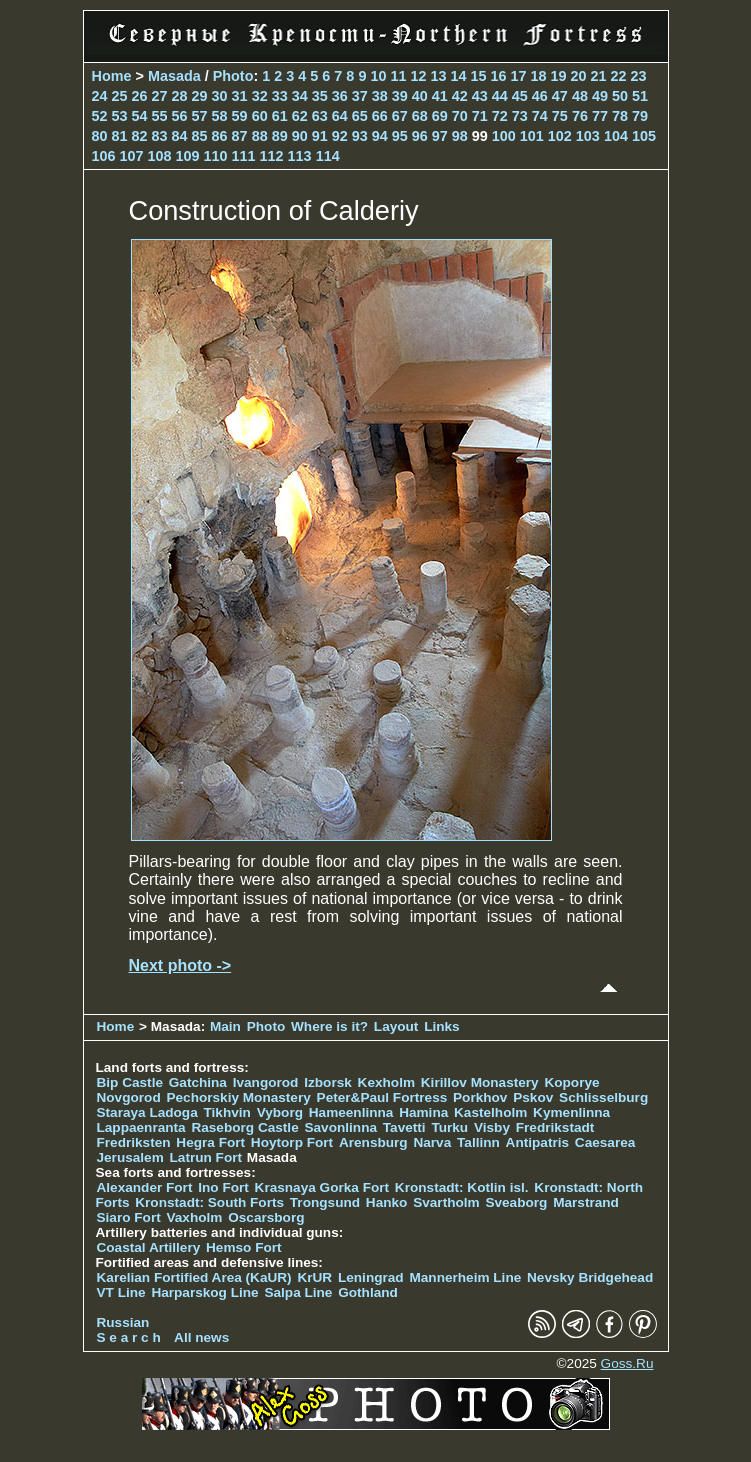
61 (280, 116)
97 (440, 136)
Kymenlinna (571, 1112)
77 (600, 116)
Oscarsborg (266, 1217)
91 (320, 136)
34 (300, 96)
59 (240, 116)
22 (619, 76)
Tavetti (404, 1127)
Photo (233, 76)
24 (100, 96)
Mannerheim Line (465, 1277)
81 (120, 136)
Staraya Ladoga (147, 1112)
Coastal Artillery (149, 1247)
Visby (492, 1127)
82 (140, 136)
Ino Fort (223, 1187)
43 (480, 96)
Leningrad (371, 1277)
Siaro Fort (129, 1217)
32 (260, 96)
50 (620, 96)
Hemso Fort (244, 1247)
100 (504, 136)
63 (320, 116)
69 (440, 116)
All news (201, 1337)
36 (340, 96)
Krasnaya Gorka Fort (322, 1187)
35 (320, 96)
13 (438, 76)
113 (300, 156)
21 (599, 76)
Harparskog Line (204, 1292)
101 (532, 136)
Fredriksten (134, 1142)
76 (580, 116)
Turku (449, 1127)
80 (100, 136)
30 (220, 96)
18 (539, 76)
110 (216, 156)
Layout (396, 1026)
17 (519, 76)
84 (180, 136)
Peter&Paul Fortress (382, 1097)
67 (400, 116)
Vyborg (280, 1112)
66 (380, 116)
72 (500, 116)
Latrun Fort (206, 1157)
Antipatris (537, 1142)
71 (480, 116)
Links (442, 1026)
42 (460, 96)
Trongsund (325, 1202)
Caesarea (605, 1142)
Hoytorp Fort (292, 1142)
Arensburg (373, 1142)
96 (420, 136)
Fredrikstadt (555, 1127)
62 (300, 116)
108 (160, 156)
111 (244, 156)
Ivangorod (266, 1082)
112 (272, 156)
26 (140, 96)
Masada (174, 76)
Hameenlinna (351, 1112)
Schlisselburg (603, 1097)
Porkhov (480, 1097)
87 (240, 136)
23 (639, 76)
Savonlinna (340, 1127)
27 (160, 96)
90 (300, 136)
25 (120, 96)
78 (620, 116)
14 (458, 76)
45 (520, 96)
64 (340, 116)
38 (380, 96)
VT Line (121, 1292)
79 (640, 116)
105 (644, 136)
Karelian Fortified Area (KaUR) (194, 1277)
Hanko (387, 1202)
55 (160, 116)
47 (560, 96)
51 (640, 96)
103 (588, 136)
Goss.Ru (627, 1363)
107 (132, 156)
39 (400, 96)
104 (616, 136)
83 (160, 136)
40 (420, 96)
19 (559, 76)
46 (540, 96)
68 (420, 116)
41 (440, 96)
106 (104, 156)
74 (540, 116)
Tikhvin (227, 1112)
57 (200, 116)
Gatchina (198, 1082)
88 (260, 136)
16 (498, 76)
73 (520, 116)
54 (140, 116)
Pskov (533, 1097)
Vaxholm (194, 1217)
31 (240, 96)
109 (188, 156)
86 (220, 136)
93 (360, 136)
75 (560, 116)
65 (360, 116)
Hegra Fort (210, 1142)
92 (340, 136)
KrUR (314, 1277)
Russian (123, 1322)
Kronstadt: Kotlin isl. (462, 1187)
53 (120, 116)
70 (460, 116)
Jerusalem (130, 1157)
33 (280, 96)
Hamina (423, 1112)
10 (378, 76)
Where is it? (329, 1026)
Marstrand (586, 1202)
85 (200, 136)
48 (580, 96)
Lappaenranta (141, 1127)
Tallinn (478, 1142)
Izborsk (328, 1082)
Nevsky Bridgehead (590, 1277)
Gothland (368, 1292)
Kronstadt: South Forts (209, 1202)
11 (398, 76)
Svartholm (446, 1202)
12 (418, 76)
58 (220, 116)
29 (200, 96)
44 (500, 96)
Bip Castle (130, 1082)
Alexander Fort (145, 1187)
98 (460, 136)
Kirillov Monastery (480, 1082)
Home (112, 76)
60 (260, 116)
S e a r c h (129, 1337)
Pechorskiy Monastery (238, 1097)
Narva (432, 1142)
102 (560, 136)
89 (280, 136)
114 (328, 156)
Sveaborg (516, 1202)
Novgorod (129, 1097)
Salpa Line (298, 1292)
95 (400, 136)
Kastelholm (490, 1112)
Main (225, 1026)
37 (360, 96)
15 (478, 76)
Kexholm (386, 1082)
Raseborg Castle (244, 1127)
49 (600, 96)
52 (100, 116)
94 (380, 136)
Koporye (571, 1082)
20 (579, 76)
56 (180, 116)
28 (180, 96)
